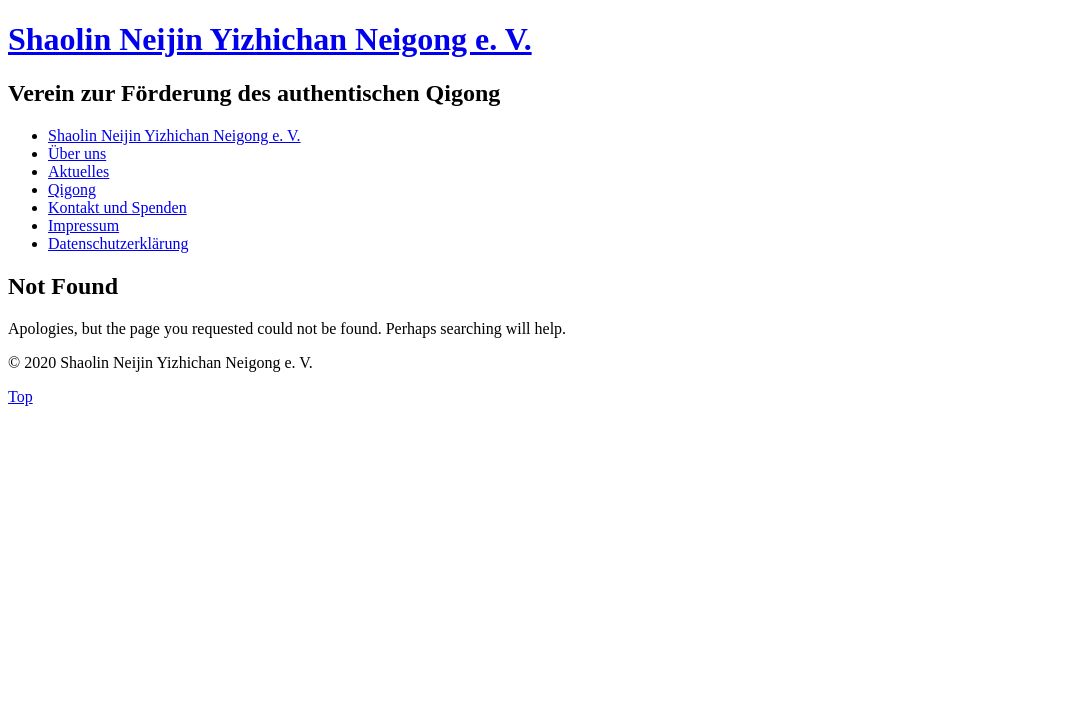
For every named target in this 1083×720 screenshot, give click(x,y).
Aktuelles (78, 171)
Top (20, 396)
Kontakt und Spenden (117, 207)
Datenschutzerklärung (118, 243)
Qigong (72, 189)
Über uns (77, 153)
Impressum (83, 225)
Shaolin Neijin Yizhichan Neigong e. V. (270, 39)
